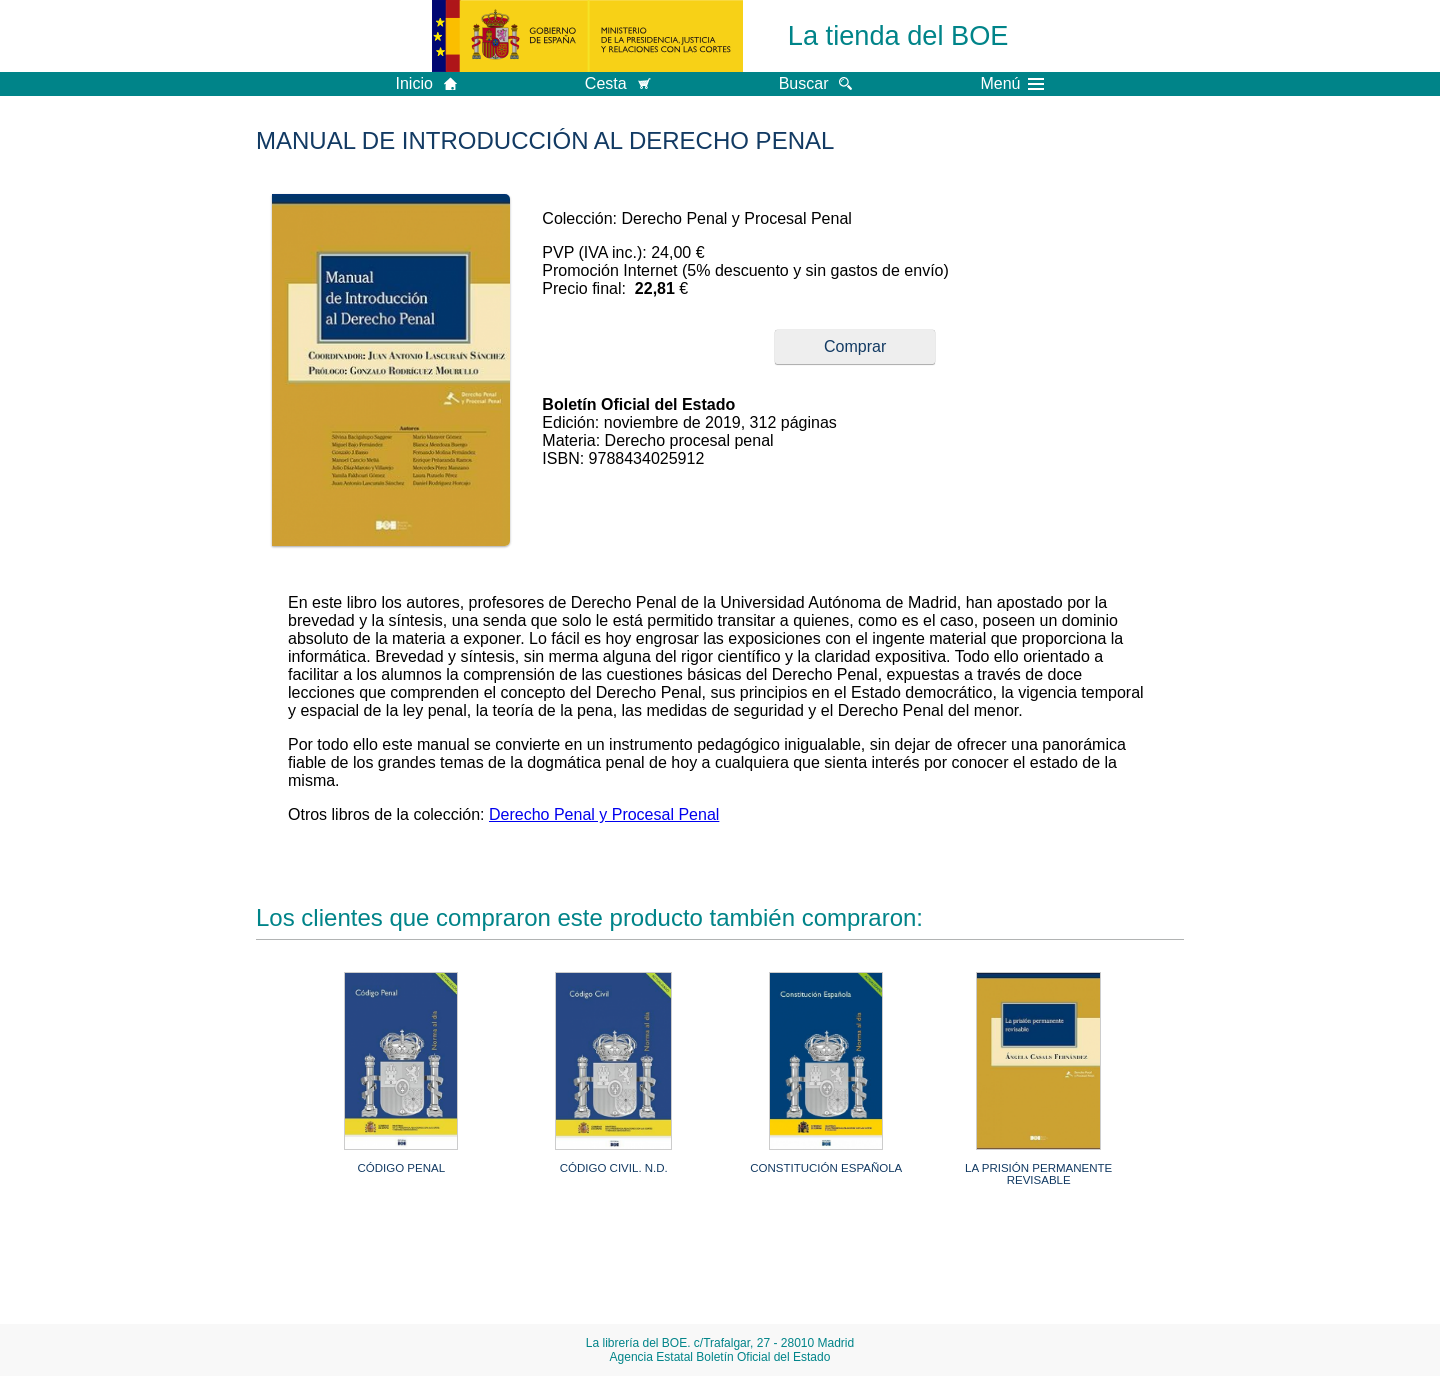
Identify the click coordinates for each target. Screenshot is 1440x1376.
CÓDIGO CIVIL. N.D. (614, 1168)
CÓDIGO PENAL (401, 1168)
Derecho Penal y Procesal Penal (604, 814)
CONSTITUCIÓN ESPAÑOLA (826, 1168)
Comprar (855, 346)
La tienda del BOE (898, 35)
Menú (1012, 84)
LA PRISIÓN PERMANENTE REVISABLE (1038, 1174)
